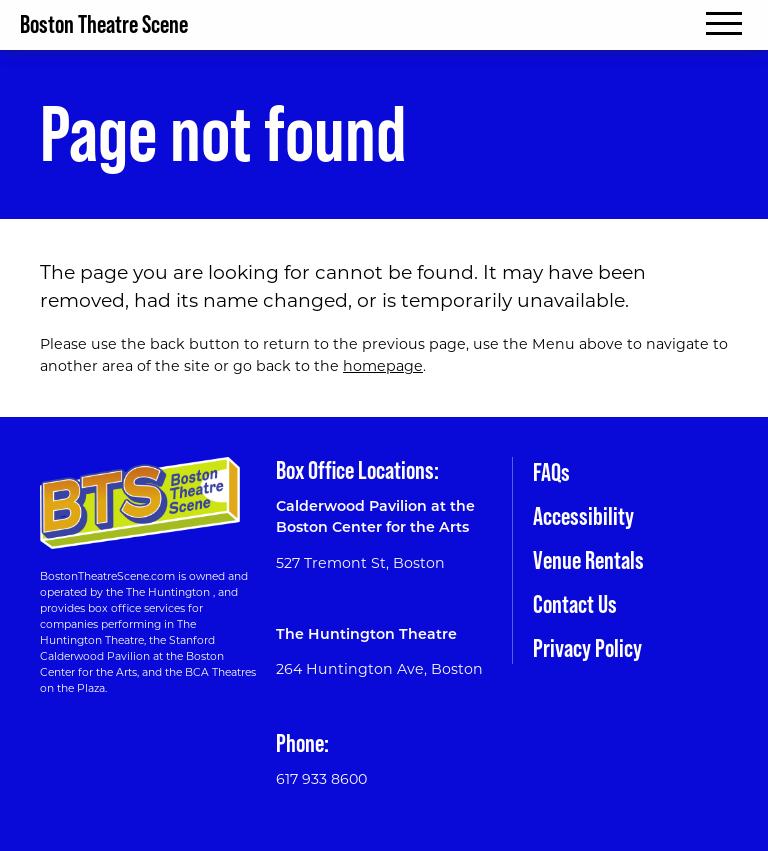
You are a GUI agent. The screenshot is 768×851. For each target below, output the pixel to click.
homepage (383, 366)
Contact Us (575, 604)
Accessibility (583, 516)
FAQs (551, 472)
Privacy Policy (587, 648)
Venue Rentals (588, 560)
